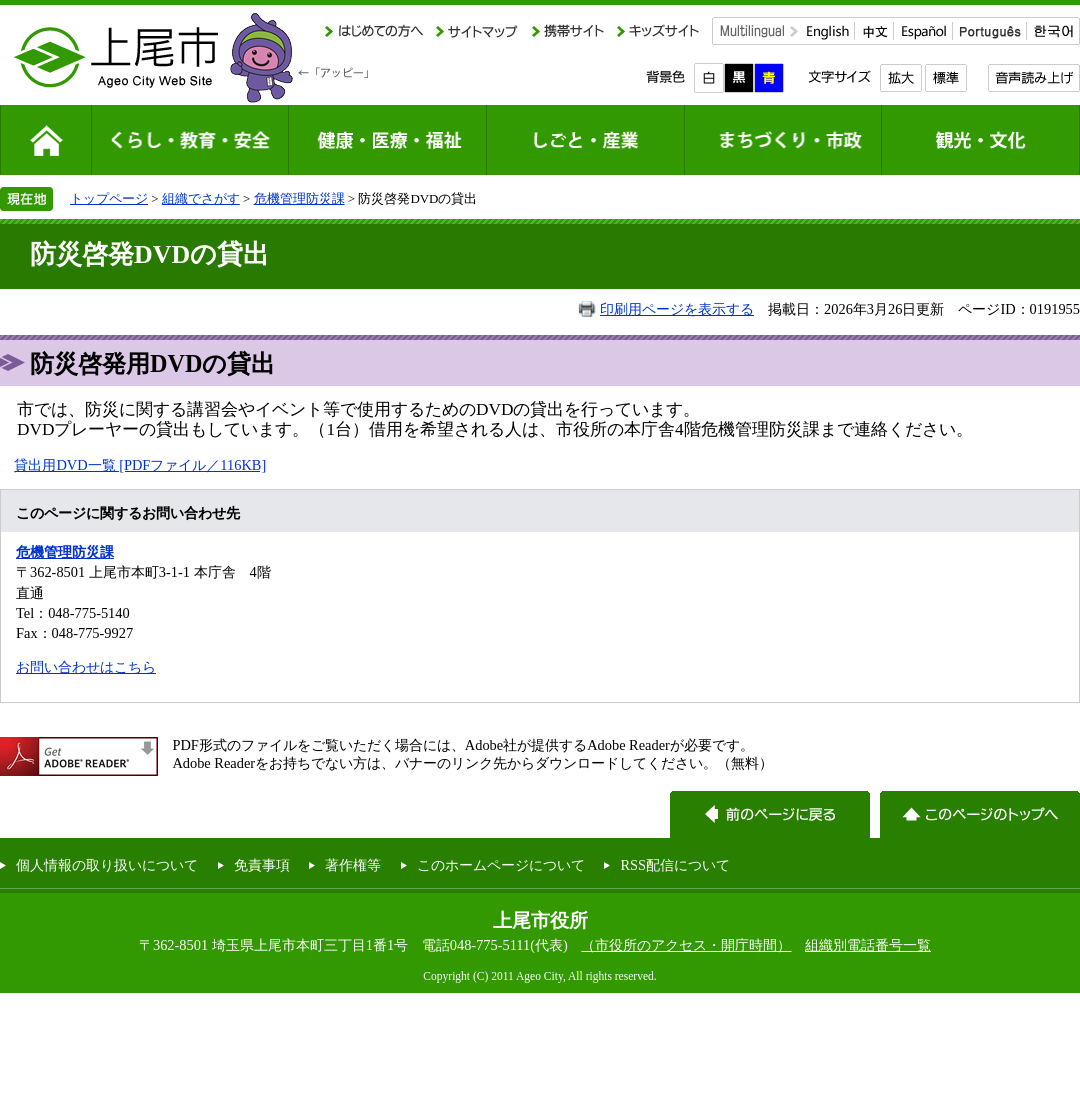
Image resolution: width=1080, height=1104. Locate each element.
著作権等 (353, 865)
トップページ (109, 198)
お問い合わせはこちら (86, 667)
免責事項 (262, 865)
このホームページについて (501, 865)
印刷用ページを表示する (677, 309)
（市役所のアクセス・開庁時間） (686, 945)
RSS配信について (675, 865)
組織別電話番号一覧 (868, 945)
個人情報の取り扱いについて (107, 865)
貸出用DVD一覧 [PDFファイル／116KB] (140, 465)
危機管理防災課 (299, 198)
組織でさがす (201, 198)
